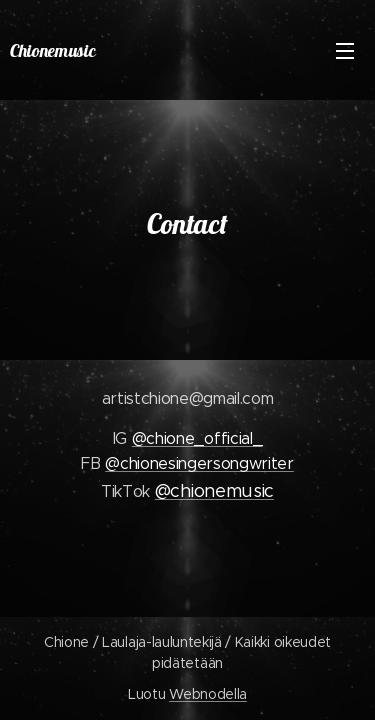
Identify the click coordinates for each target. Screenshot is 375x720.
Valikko (345, 51)
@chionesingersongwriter (199, 463)
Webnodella (208, 694)
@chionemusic (214, 491)
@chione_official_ (197, 438)
